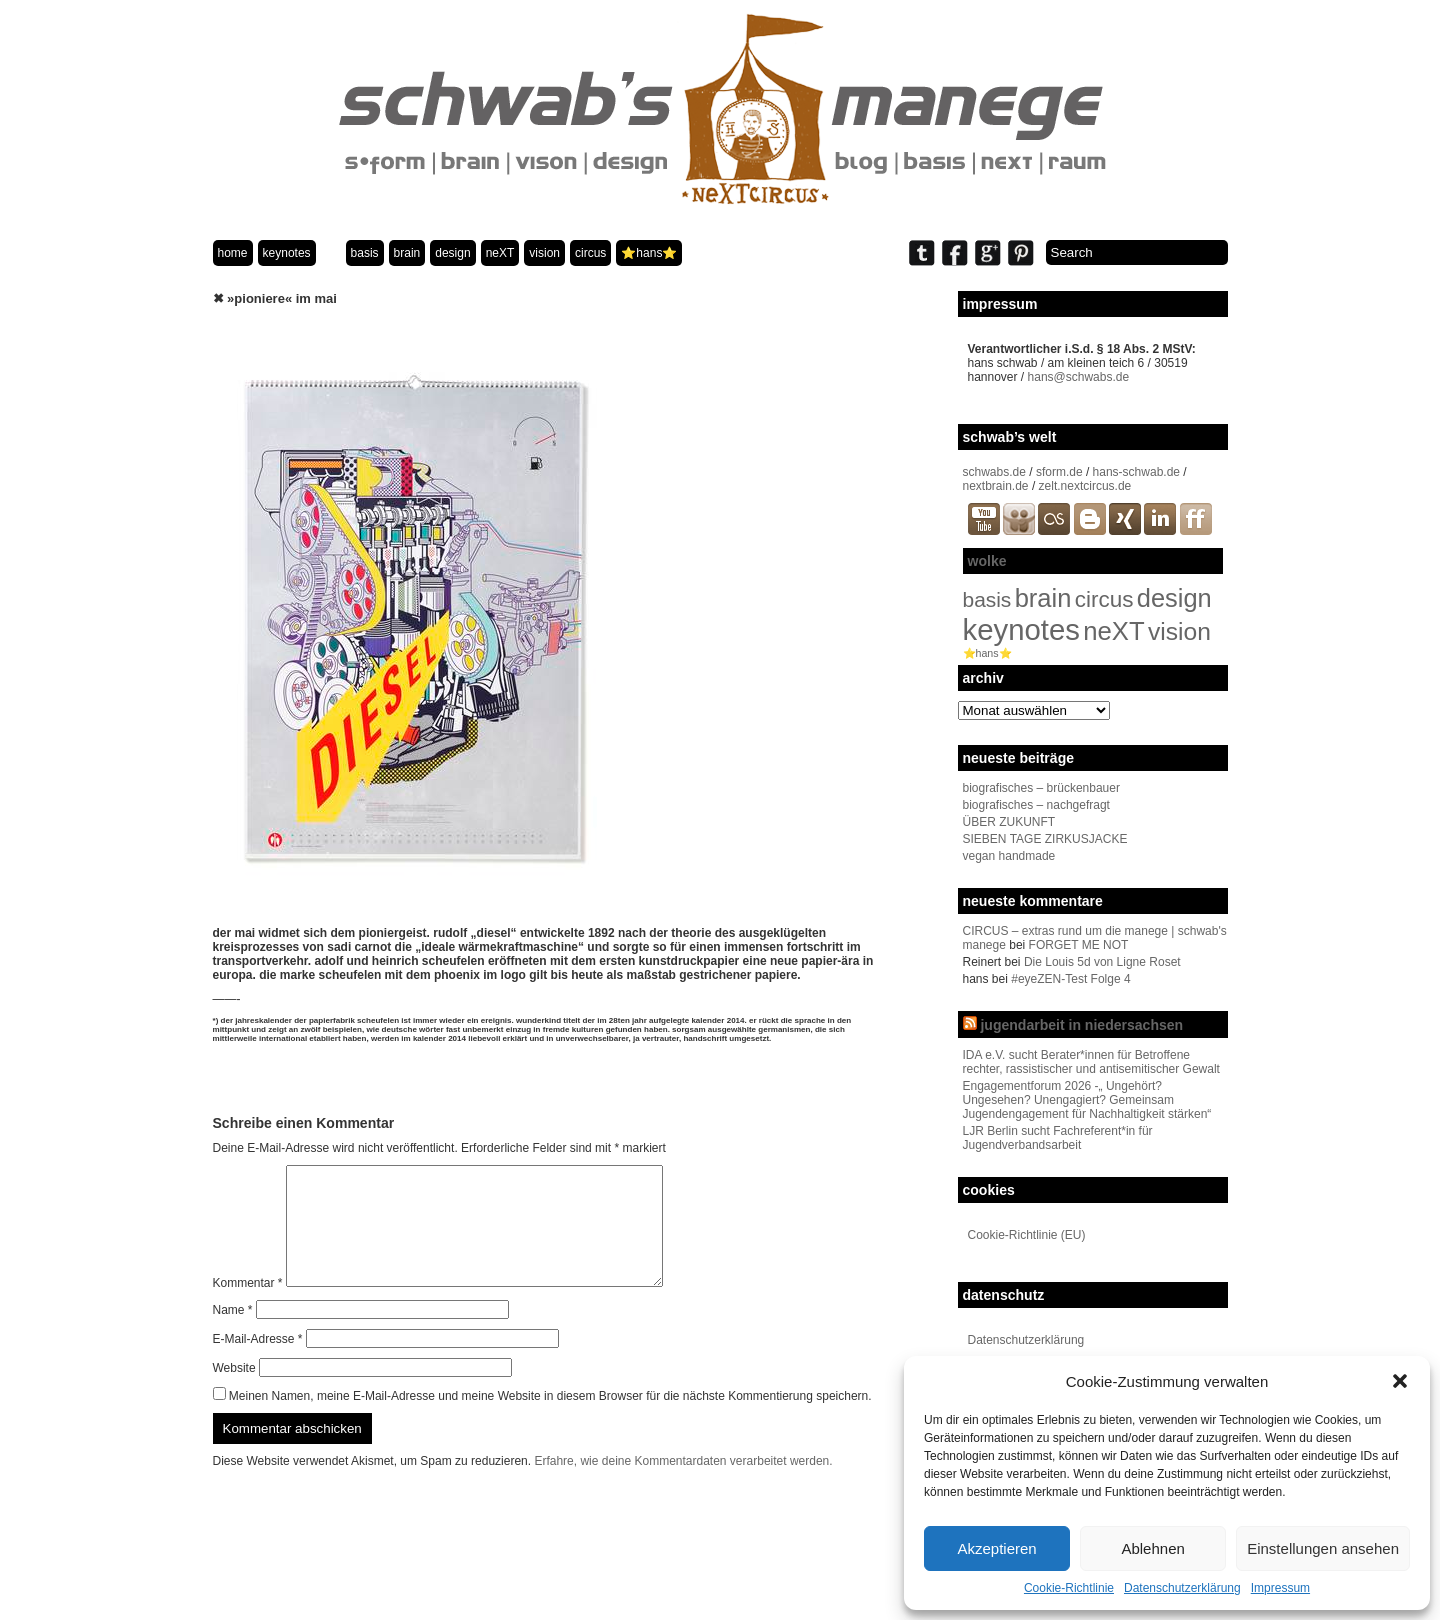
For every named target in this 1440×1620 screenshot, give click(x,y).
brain (407, 253)
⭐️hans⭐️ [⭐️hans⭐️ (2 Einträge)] (987, 653)
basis (365, 253)
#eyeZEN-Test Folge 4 (1070, 979)
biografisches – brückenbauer (1041, 788)
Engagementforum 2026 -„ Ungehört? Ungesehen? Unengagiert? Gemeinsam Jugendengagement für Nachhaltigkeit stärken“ (1087, 1100)
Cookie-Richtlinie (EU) (1027, 1235)
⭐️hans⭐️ (649, 253)
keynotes (287, 253)
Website (234, 1392)
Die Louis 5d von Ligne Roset (1102, 962)
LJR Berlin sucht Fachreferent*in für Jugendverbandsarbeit (1058, 1138)
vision (544, 253)
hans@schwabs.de (1079, 377)
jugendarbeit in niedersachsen (1081, 1025)
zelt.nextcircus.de (1085, 486)
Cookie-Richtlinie (1069, 1588)
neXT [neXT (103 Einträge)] (1113, 631)
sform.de (1059, 472)
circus (590, 253)
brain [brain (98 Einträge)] (1043, 598)
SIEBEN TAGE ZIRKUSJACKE (1045, 839)
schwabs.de (994, 472)
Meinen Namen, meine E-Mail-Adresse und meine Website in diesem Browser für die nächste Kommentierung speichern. (550, 1420)
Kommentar (248, 1307)
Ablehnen (1152, 1548)
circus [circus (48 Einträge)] (1104, 599)
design (452, 253)
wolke (987, 561)
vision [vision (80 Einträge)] (1179, 631)
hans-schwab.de (1136, 472)
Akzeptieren (996, 1548)
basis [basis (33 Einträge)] (987, 599)
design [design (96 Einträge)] (1174, 598)
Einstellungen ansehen (1323, 1548)
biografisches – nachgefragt (1036, 805)
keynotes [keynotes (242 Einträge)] (1021, 629)
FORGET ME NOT (1079, 945)
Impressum (1280, 1588)
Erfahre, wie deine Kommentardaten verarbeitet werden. (683, 1485)
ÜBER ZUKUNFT (1009, 822)
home (233, 253)
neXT (500, 253)
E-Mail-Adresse (258, 1363)
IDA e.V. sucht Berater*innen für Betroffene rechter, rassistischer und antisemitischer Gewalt (1091, 1062)
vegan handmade (1009, 856)
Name (233, 1334)
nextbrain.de (996, 486)
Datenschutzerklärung (1182, 1588)
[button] (1400, 1381)
